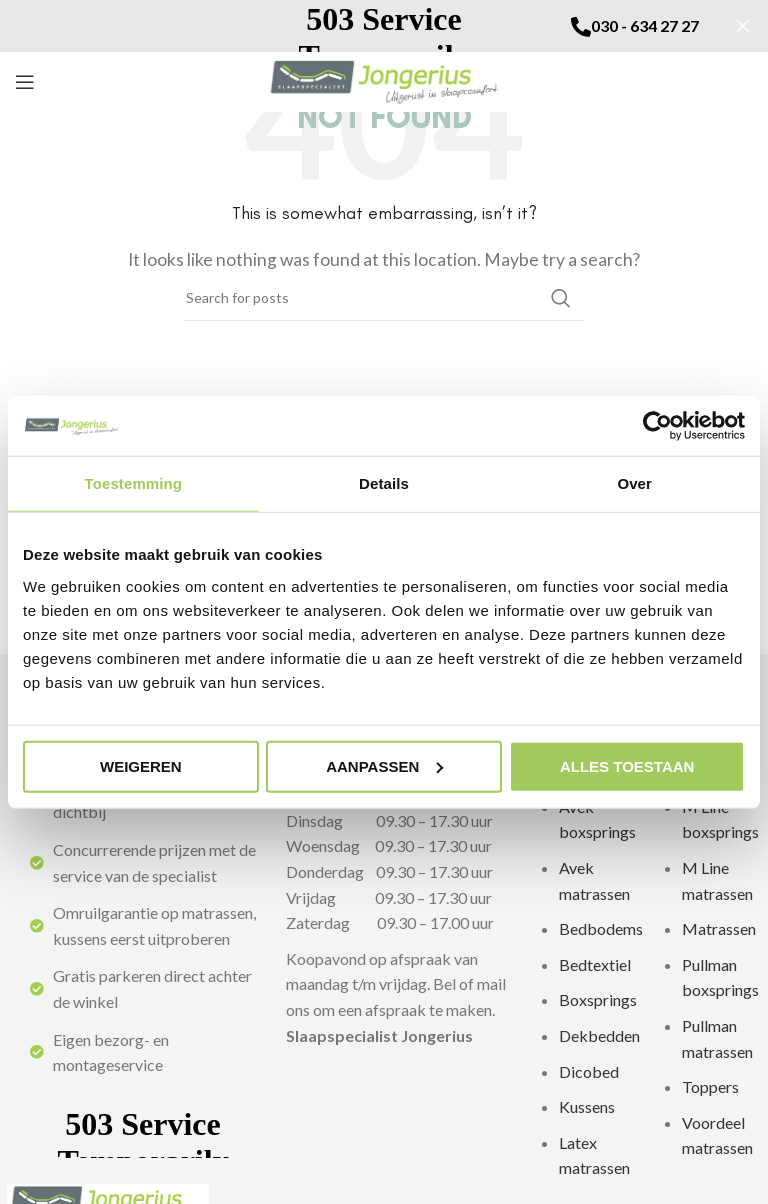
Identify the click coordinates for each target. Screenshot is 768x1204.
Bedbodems (601, 928)
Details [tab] (384, 483)
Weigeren (141, 765)
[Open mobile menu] (25, 82)
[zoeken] (384, 298)
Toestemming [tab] (134, 483)
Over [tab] (634, 483)
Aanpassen (384, 765)
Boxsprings (598, 999)
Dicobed (589, 1071)
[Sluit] (743, 26)
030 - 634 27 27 (645, 25)
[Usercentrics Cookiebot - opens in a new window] (657, 426)
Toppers (710, 1086)
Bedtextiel (595, 964)
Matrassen (719, 928)
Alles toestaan (627, 765)
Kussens (587, 1106)
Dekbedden (599, 1035)
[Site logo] (384, 79)
